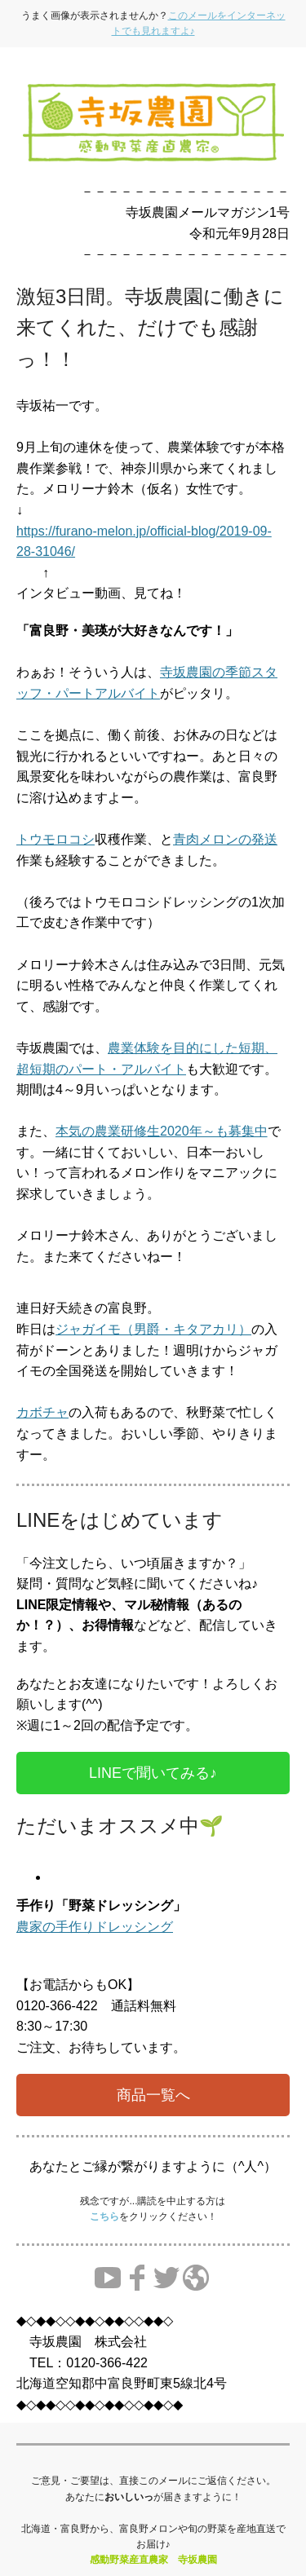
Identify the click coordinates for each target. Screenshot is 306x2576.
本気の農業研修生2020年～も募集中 (161, 1131)
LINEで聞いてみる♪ (153, 1773)
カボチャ (42, 1412)
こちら (104, 2216)
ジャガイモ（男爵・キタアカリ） (153, 1329)
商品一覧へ (153, 2095)
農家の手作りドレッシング (94, 1927)
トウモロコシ (55, 839)
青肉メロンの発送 (225, 839)
